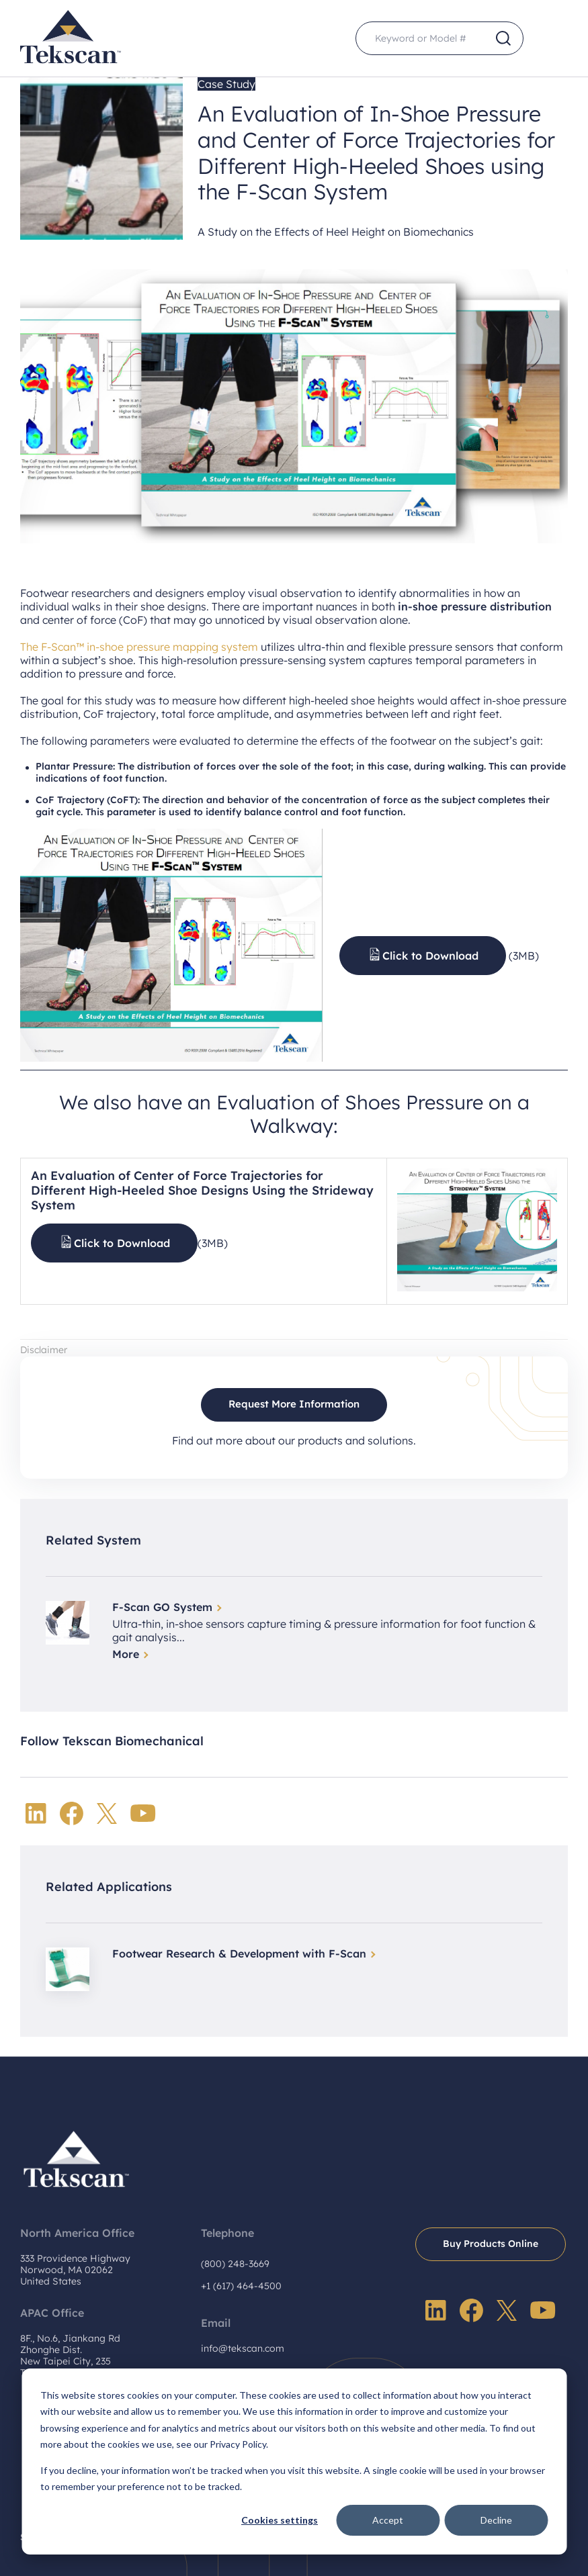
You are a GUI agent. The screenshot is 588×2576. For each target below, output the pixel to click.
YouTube (143, 1813)
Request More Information (294, 1403)
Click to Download (430, 955)
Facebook (71, 1813)
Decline (496, 2520)
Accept (387, 2520)
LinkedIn (36, 1813)
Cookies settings (279, 2520)
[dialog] (294, 2461)
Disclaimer (43, 1350)
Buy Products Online (490, 2244)
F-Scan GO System (162, 1607)
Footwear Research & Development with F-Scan (239, 1953)
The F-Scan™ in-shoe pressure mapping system (139, 646)
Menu (551, 38)
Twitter (107, 1813)
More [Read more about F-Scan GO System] (125, 1654)
